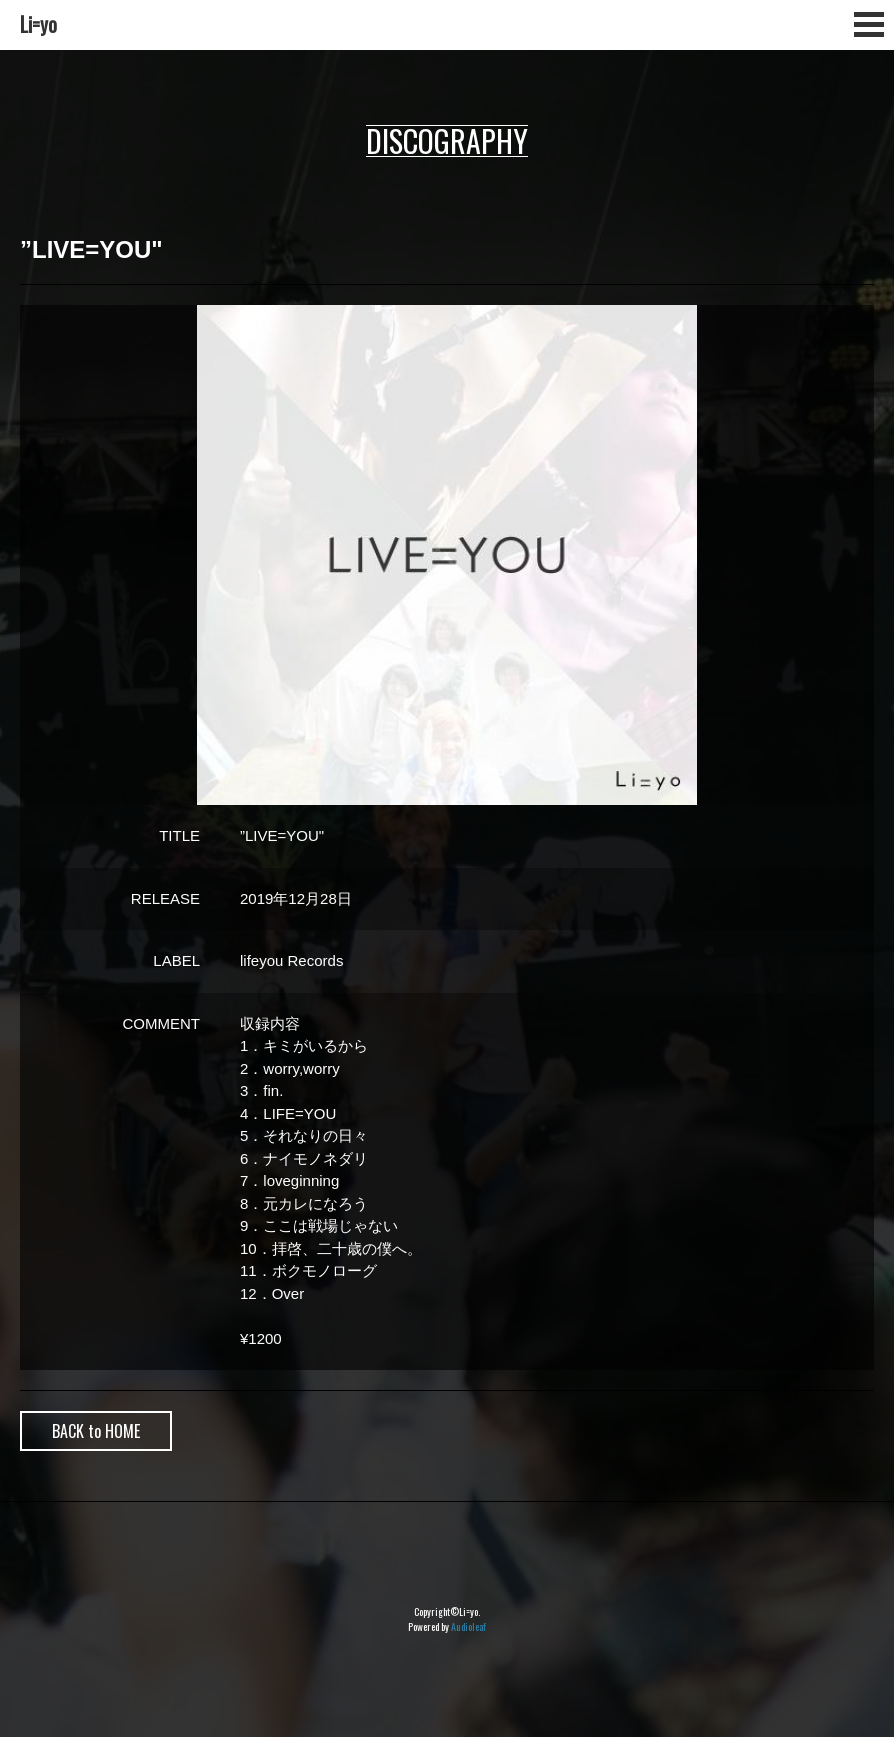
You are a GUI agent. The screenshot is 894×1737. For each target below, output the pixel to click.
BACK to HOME (96, 1431)
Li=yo (38, 24)
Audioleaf (468, 1626)
